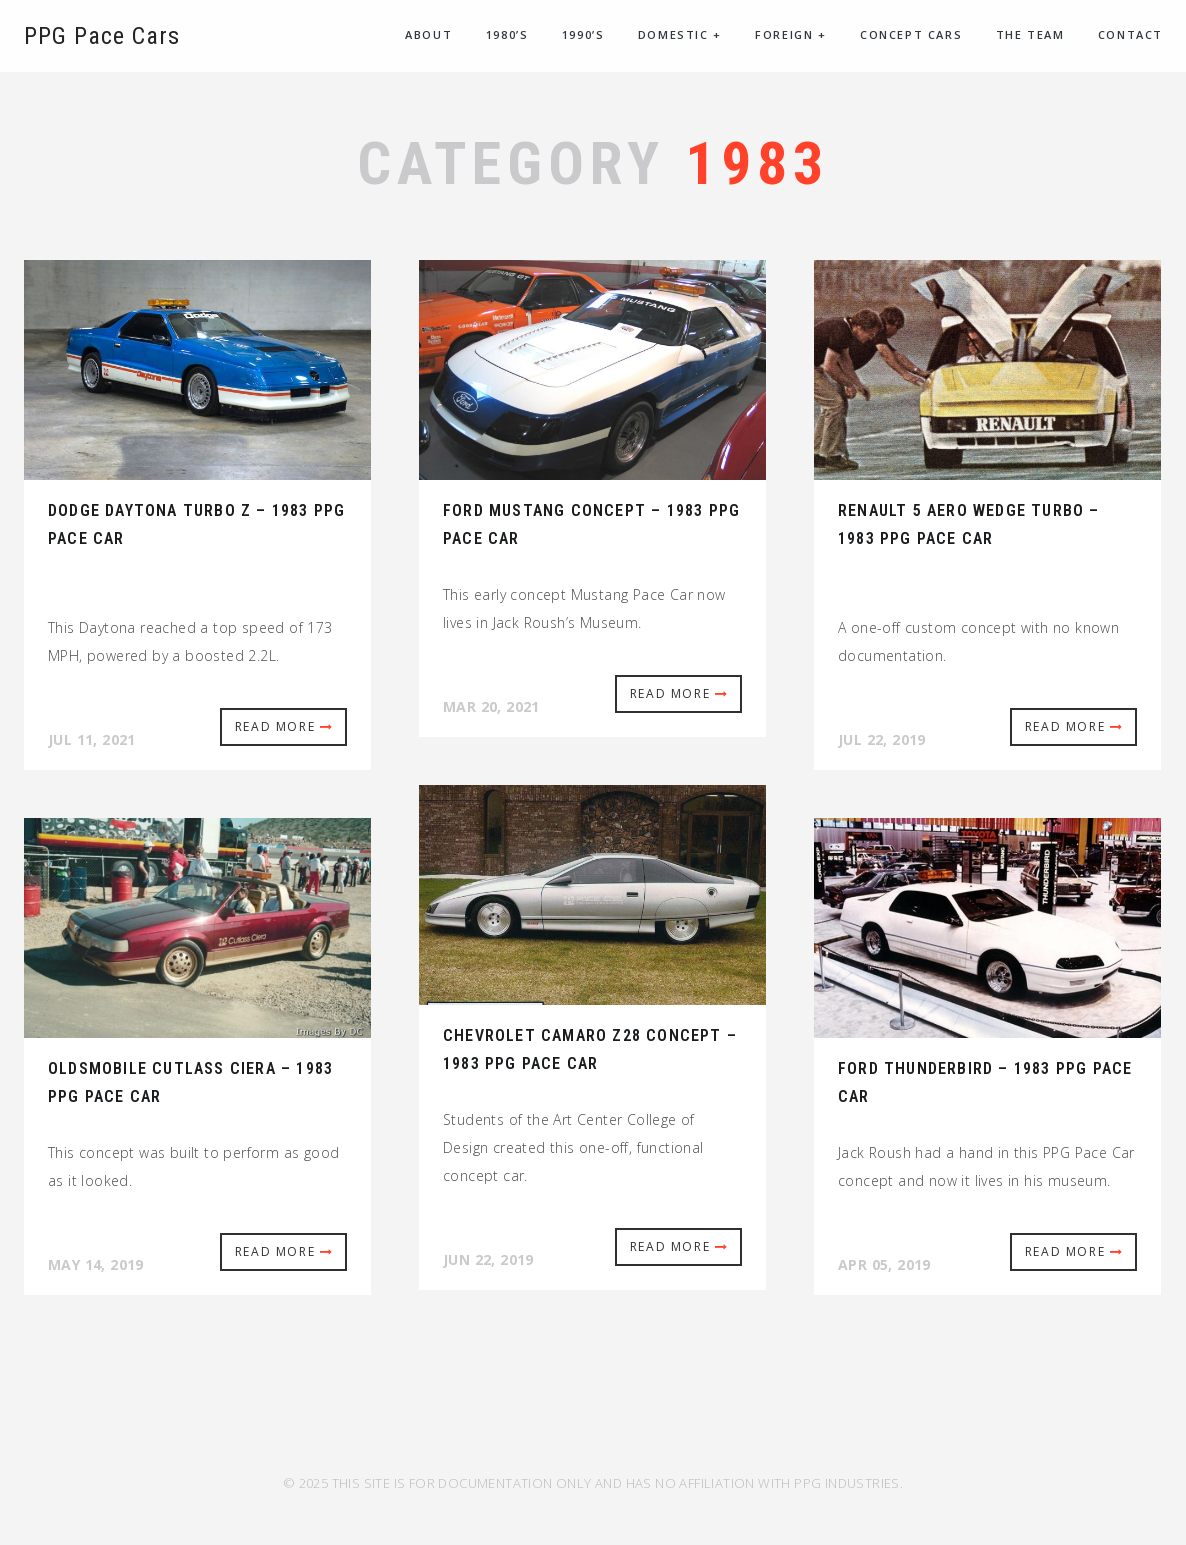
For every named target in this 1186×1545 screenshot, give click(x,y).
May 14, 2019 (96, 1264)
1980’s (507, 34)
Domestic (680, 34)
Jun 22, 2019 (488, 1259)
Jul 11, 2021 (92, 739)
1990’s (583, 34)
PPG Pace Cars (102, 36)
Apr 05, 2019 (884, 1264)
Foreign (790, 34)
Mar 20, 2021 (491, 706)
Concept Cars (911, 34)
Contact (1130, 34)
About (428, 34)
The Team (1030, 34)
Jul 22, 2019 (882, 739)
